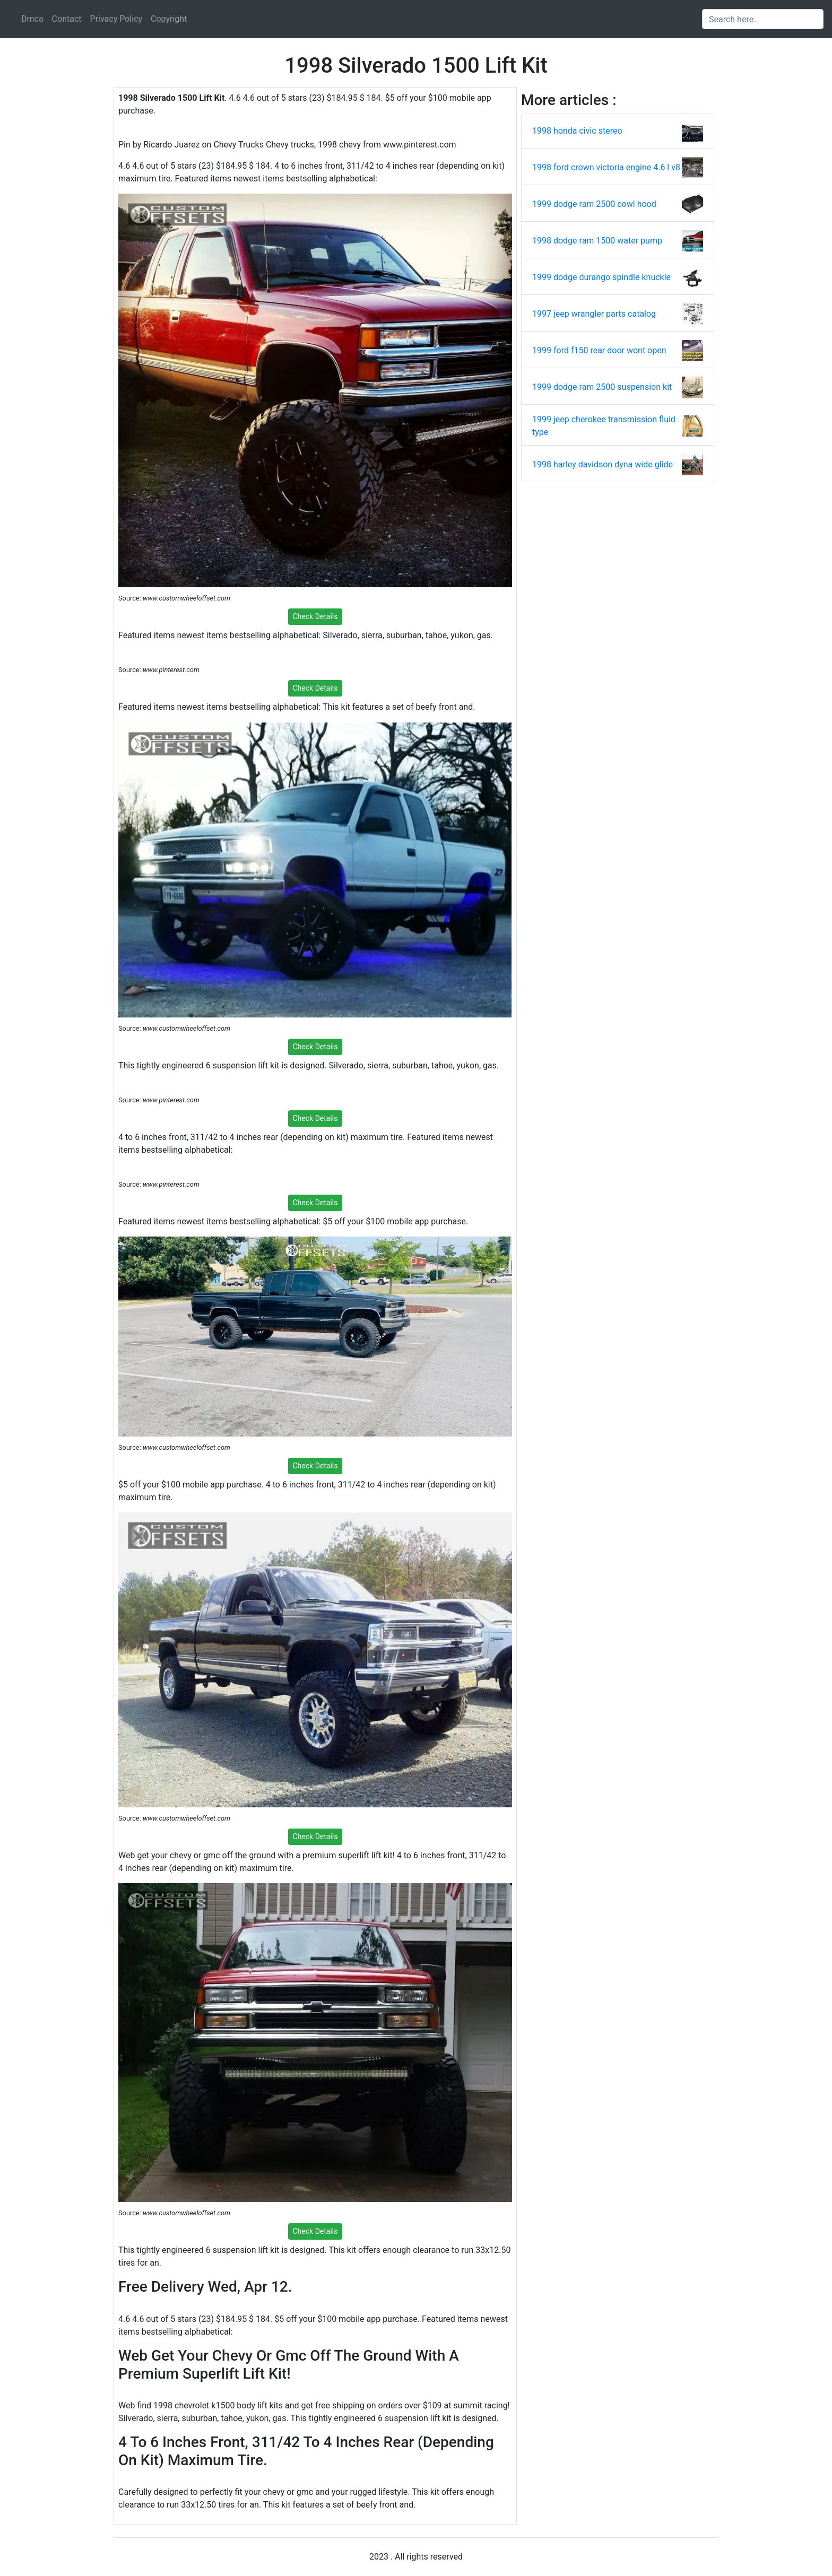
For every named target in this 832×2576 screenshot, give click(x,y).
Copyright (169, 19)
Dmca (32, 19)
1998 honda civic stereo (577, 131)
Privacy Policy (116, 19)
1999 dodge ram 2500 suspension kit (602, 387)
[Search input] (763, 19)
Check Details (315, 616)
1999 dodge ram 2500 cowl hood (594, 204)
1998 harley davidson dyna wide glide (602, 464)
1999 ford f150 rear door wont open (599, 350)
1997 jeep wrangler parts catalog (594, 314)
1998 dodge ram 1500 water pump (597, 241)
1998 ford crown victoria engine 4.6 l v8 (606, 167)
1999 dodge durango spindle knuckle (601, 277)
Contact (67, 19)
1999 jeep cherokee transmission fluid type (603, 425)
